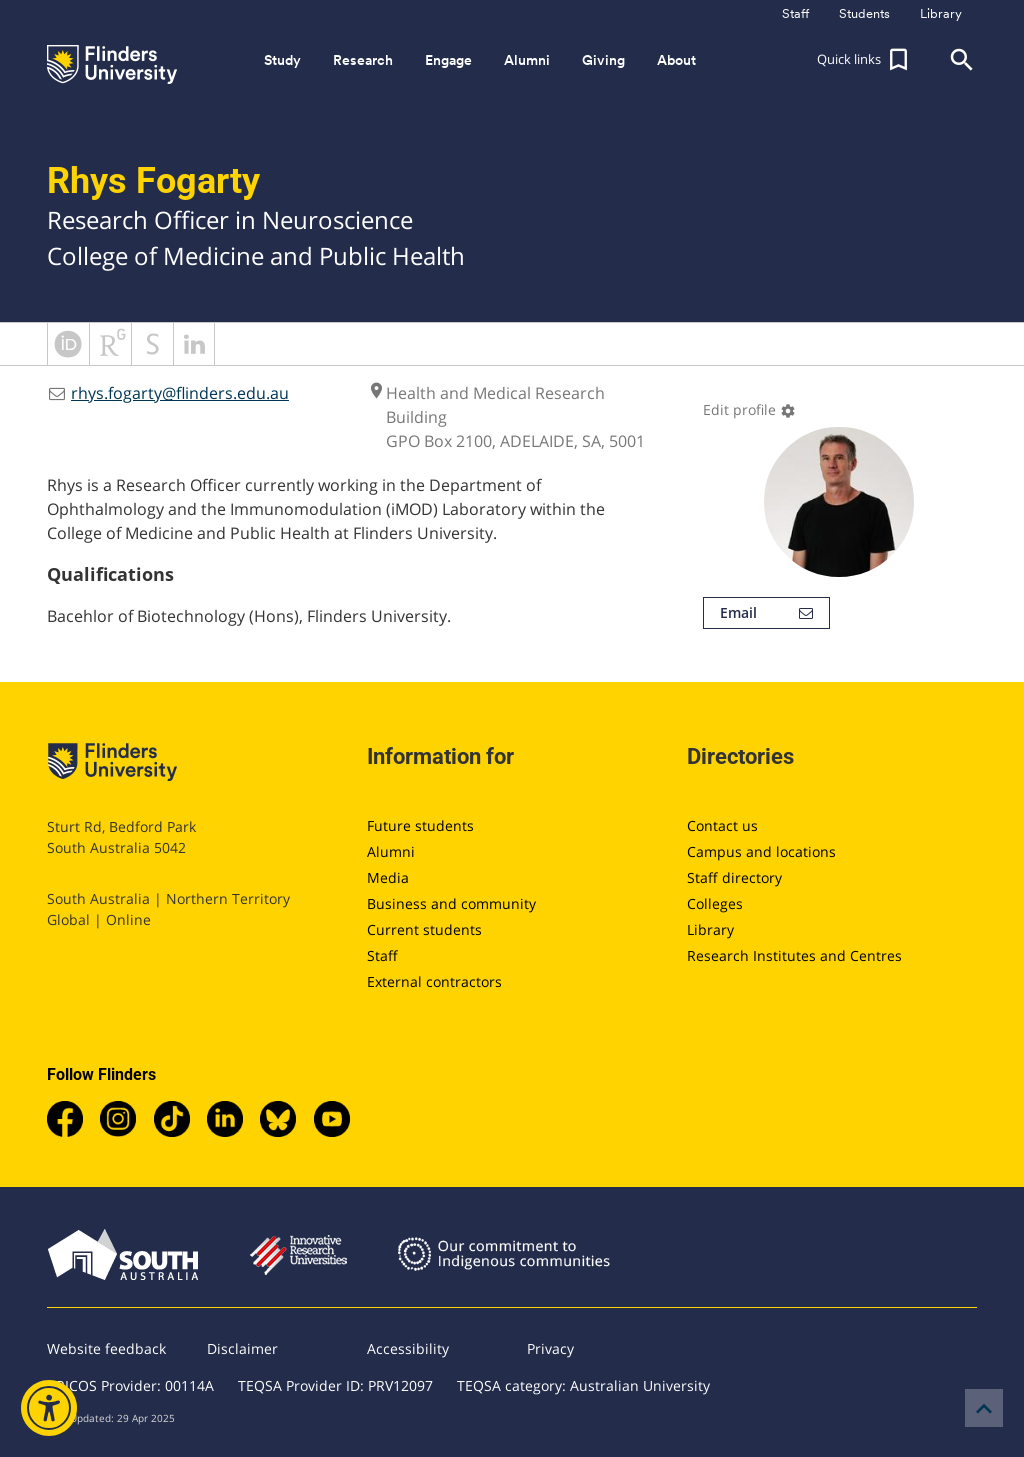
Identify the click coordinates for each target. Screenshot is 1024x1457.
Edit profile (749, 409)
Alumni (391, 851)
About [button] (676, 60)
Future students (420, 825)
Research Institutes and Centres (794, 955)
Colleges (715, 903)
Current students (424, 929)
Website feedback (106, 1348)
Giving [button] (603, 60)
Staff (382, 955)
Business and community (451, 903)
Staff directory (734, 877)
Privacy (550, 1348)
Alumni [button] (527, 60)
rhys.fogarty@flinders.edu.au (180, 393)
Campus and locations (761, 851)
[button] (865, 60)
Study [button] (282, 60)
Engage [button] (448, 60)
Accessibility (408, 1348)
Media (388, 877)
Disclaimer (242, 1348)
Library (710, 929)
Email (766, 613)
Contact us (722, 825)
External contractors (434, 981)
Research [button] (363, 60)
